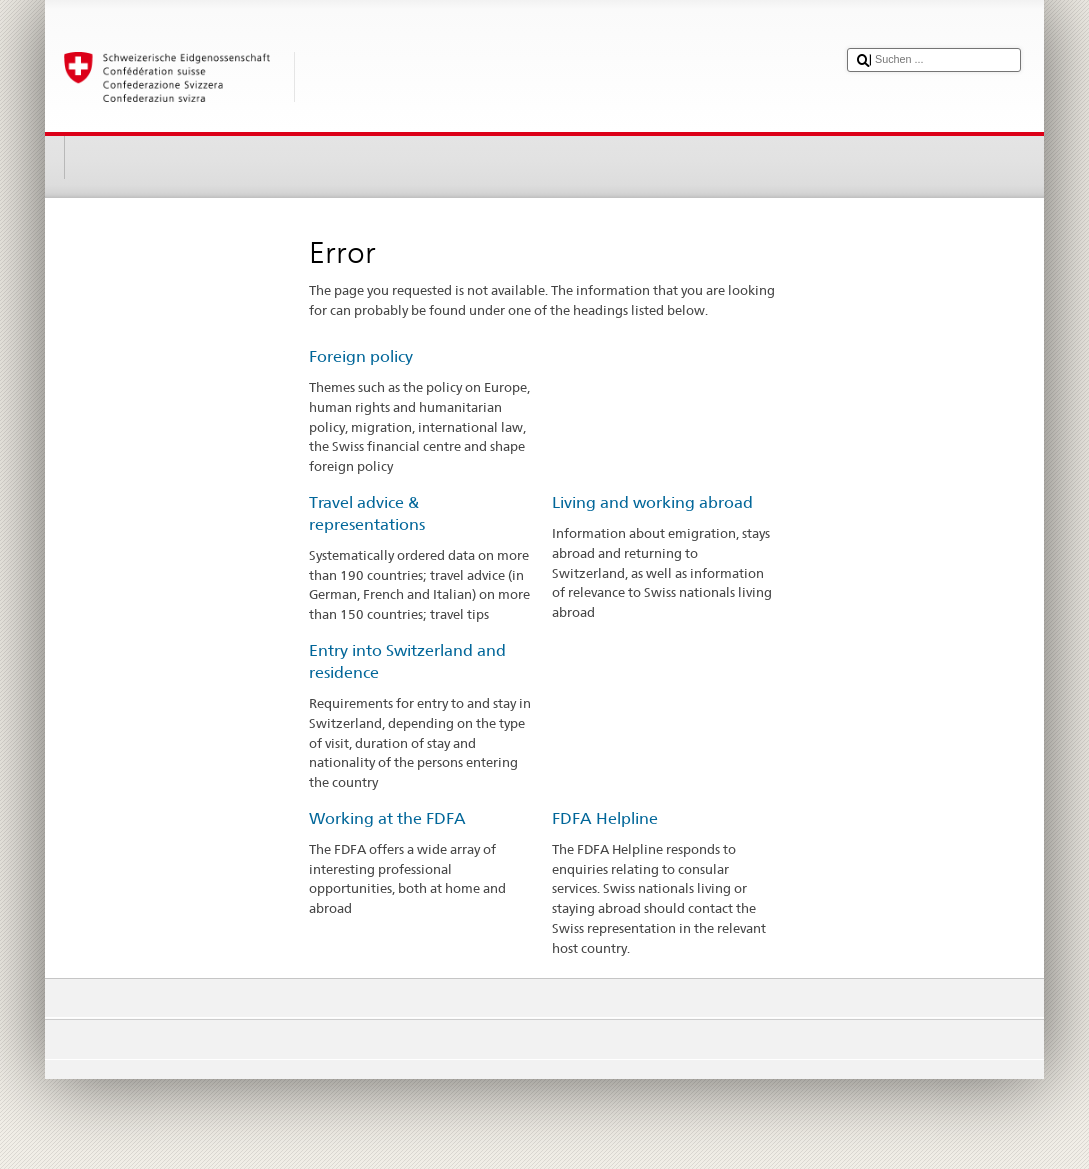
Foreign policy (361, 356)
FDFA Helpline (605, 818)
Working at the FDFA (387, 818)
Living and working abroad (652, 502)
